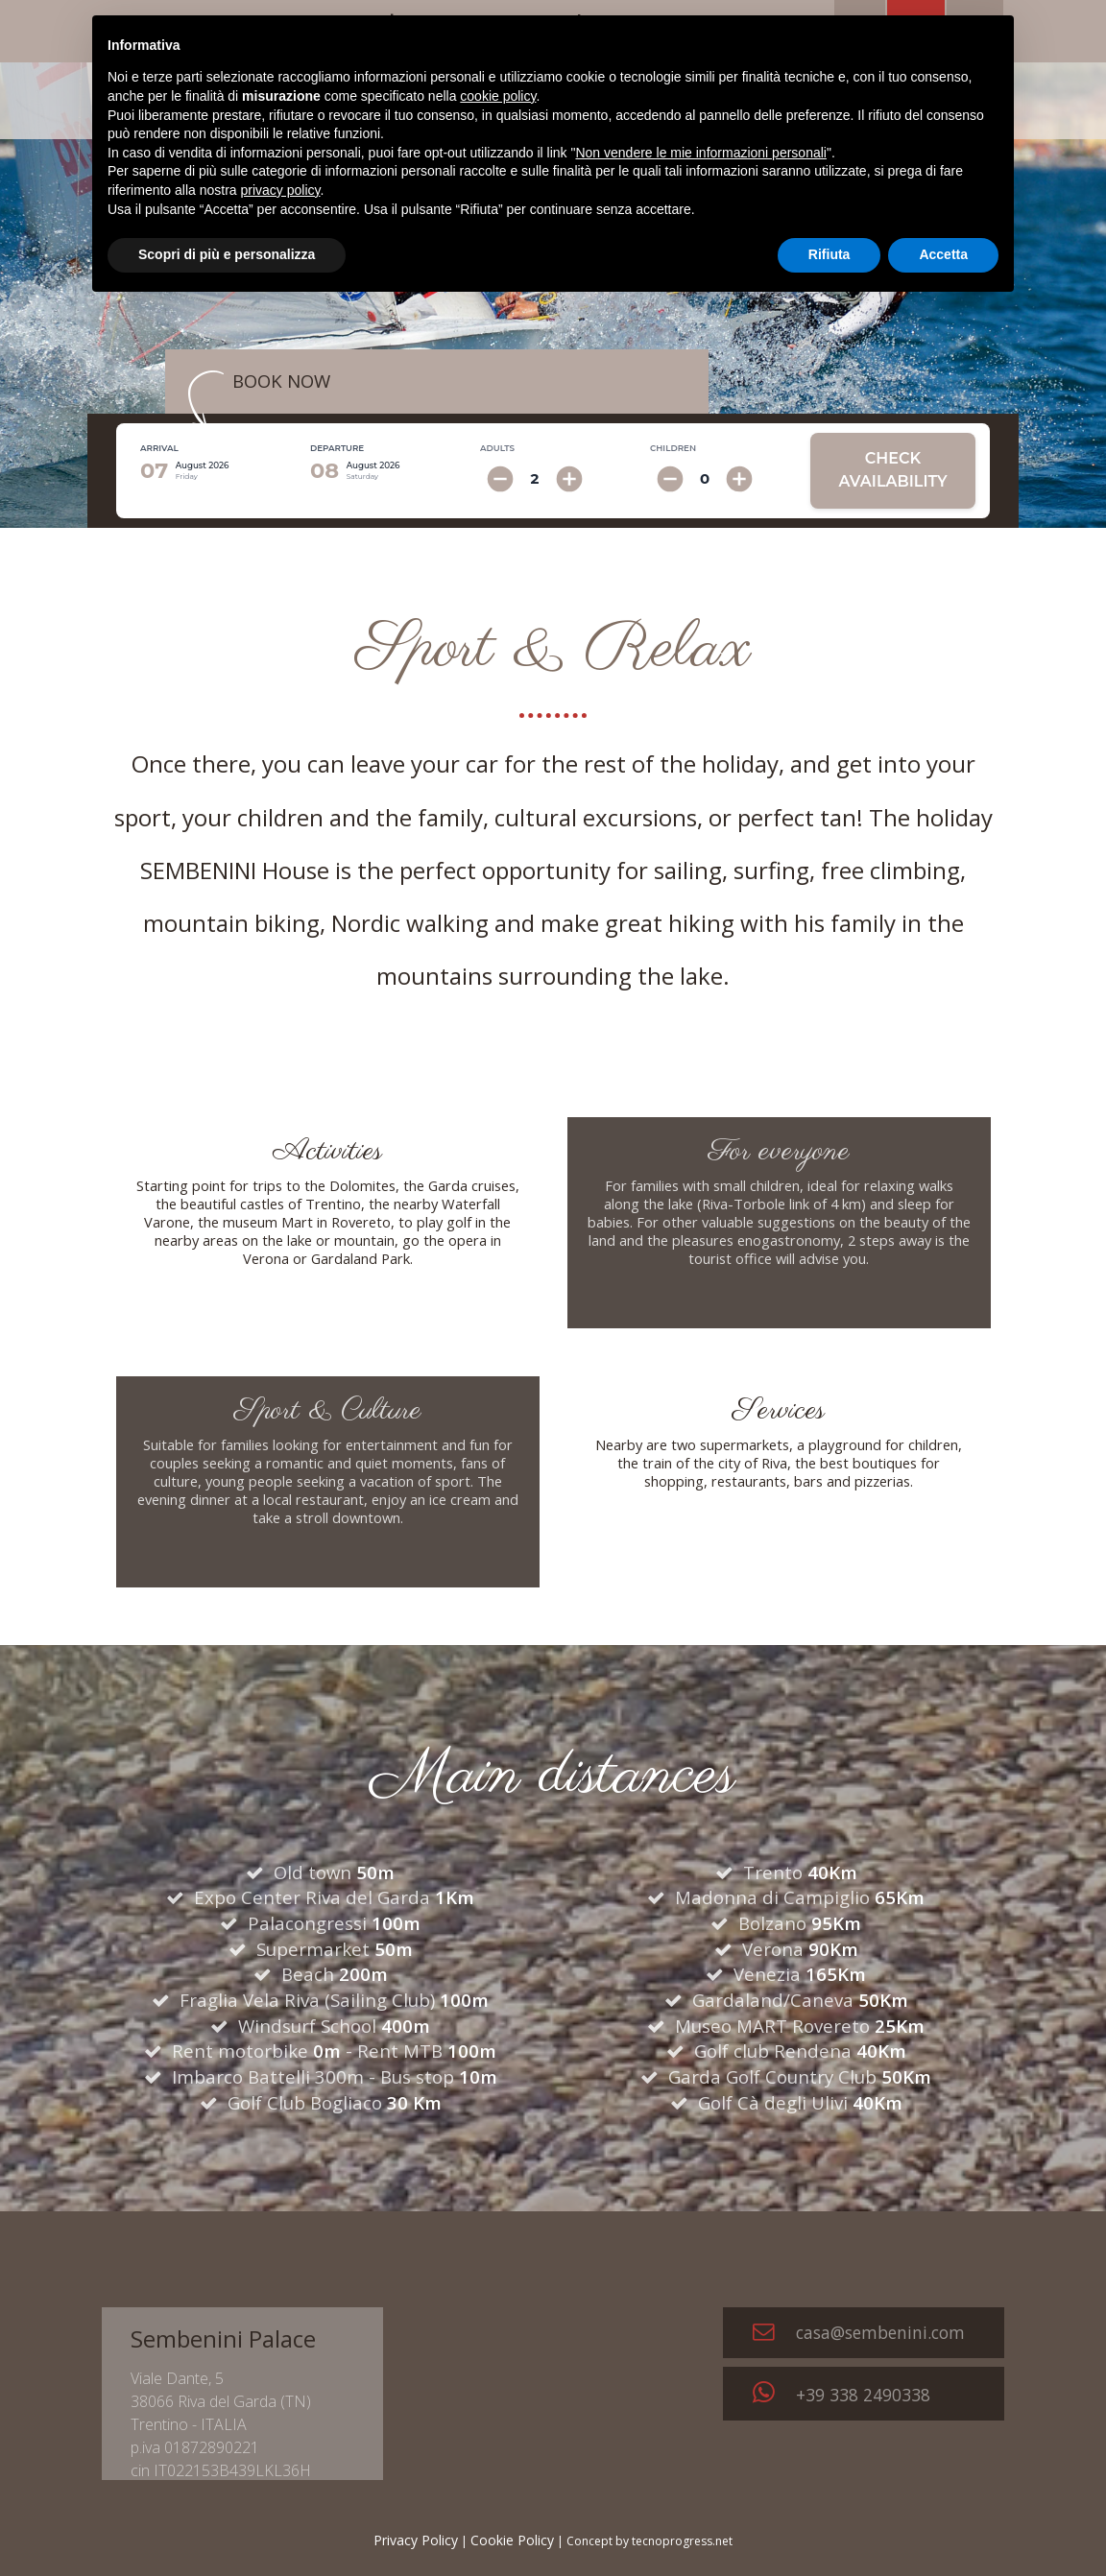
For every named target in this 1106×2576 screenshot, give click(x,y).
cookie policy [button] (498, 96)
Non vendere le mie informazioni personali (700, 152)
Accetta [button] (943, 254)
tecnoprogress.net (682, 2541)
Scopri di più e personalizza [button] (226, 254)
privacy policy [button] (281, 190)
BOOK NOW (281, 381)
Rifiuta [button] (829, 254)
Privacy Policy (415, 2540)
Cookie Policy (512, 2540)
